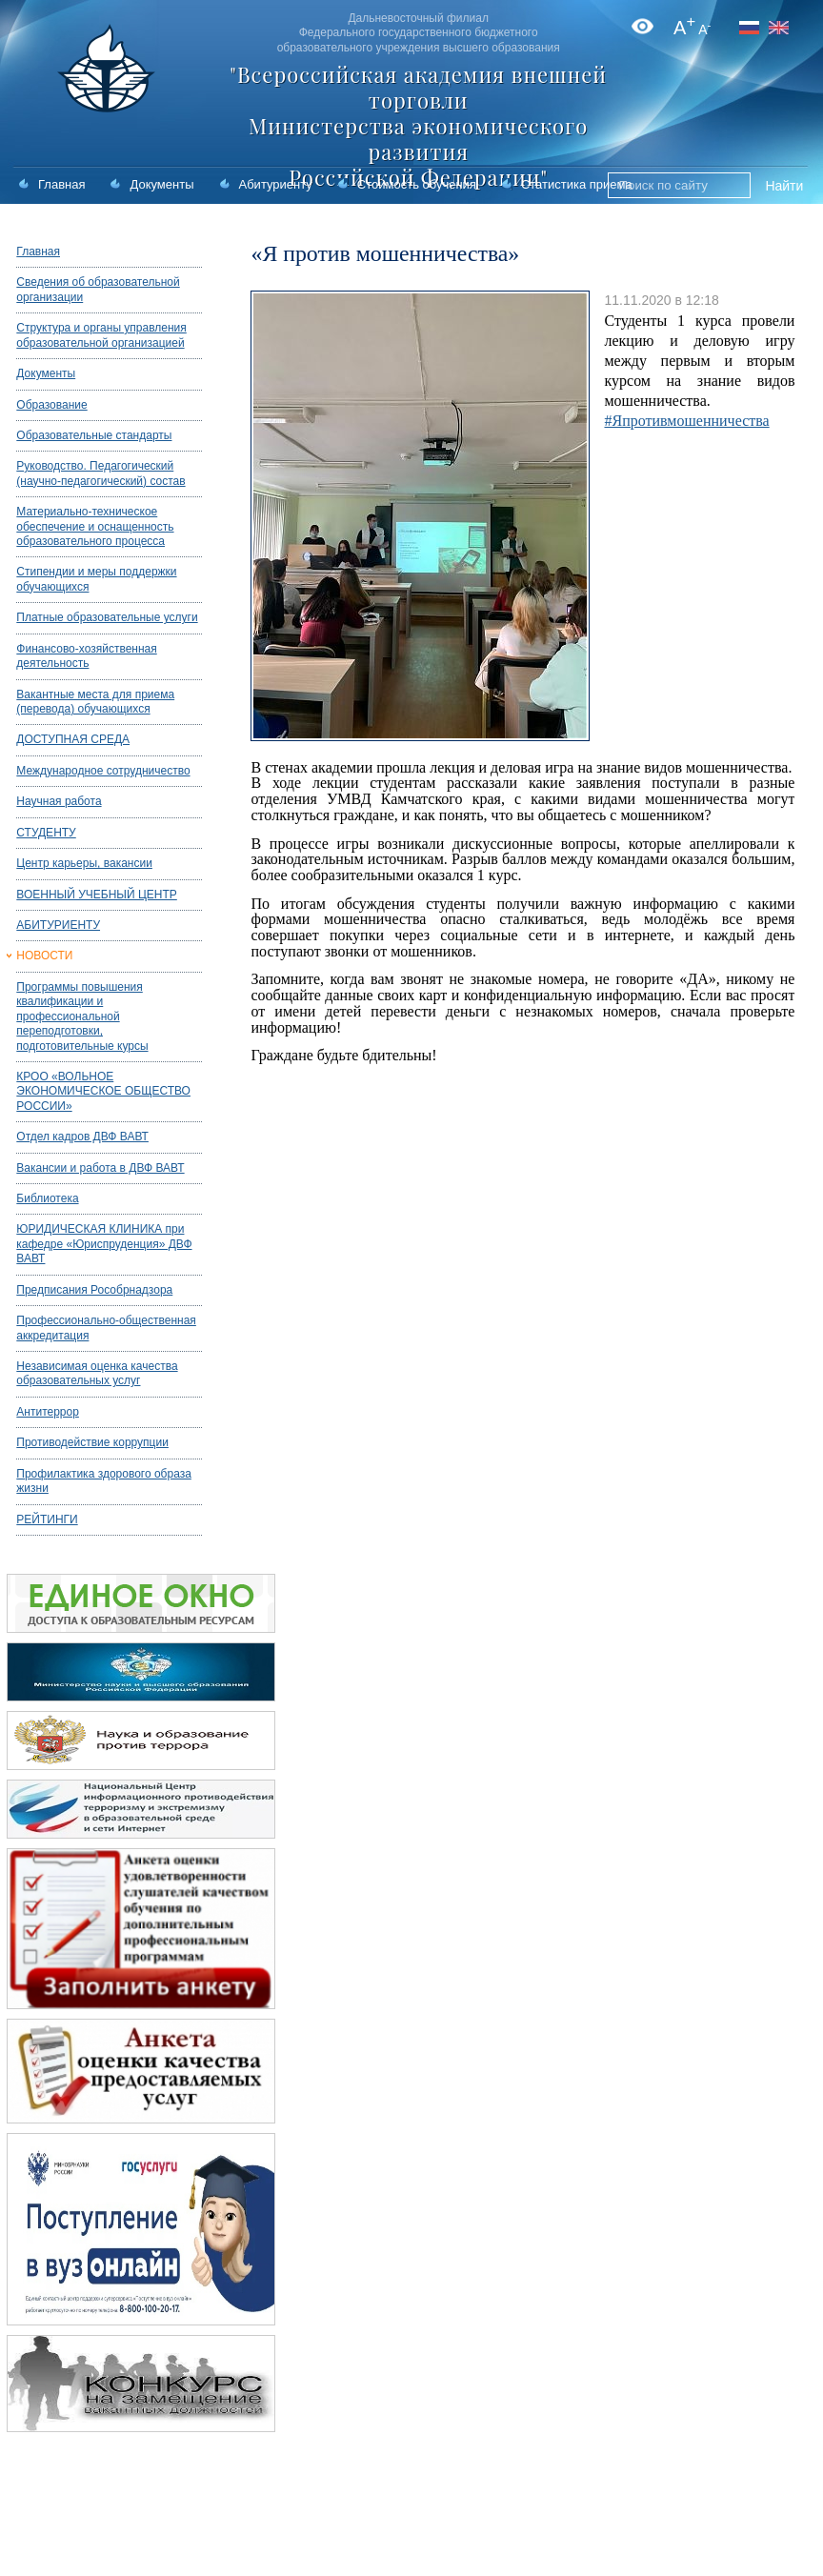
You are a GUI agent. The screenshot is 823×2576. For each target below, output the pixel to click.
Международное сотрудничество (103, 770)
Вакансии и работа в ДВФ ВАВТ (100, 1168)
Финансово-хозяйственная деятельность (86, 656)
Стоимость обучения (416, 184)
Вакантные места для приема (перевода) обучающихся (95, 701)
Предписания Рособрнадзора (94, 1290)
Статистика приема (576, 184)
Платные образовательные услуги (106, 617)
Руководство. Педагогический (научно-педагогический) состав (100, 473)
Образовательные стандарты (93, 435)
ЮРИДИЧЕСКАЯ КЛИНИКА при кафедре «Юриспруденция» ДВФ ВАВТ (103, 1243)
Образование (51, 405)
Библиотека (47, 1198)
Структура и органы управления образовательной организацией (101, 335)
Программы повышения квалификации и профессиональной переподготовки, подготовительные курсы (82, 1016)
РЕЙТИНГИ (46, 1519)
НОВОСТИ (44, 955)
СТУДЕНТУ (45, 832)
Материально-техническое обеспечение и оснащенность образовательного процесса (94, 526)
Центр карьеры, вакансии (84, 863)
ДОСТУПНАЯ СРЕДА (73, 739)
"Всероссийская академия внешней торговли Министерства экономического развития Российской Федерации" (418, 125)
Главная (61, 184)
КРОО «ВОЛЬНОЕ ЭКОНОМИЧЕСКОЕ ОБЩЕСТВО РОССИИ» (103, 1091)
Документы (161, 184)
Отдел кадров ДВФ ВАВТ (82, 1136)
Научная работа (58, 801)
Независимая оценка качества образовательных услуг (96, 1373)
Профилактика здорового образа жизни (103, 1481)
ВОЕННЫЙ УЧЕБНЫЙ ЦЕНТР (96, 894)
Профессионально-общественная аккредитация (106, 1327)
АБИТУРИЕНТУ (58, 925)
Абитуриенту (275, 184)
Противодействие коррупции (92, 1442)
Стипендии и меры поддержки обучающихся (96, 579)
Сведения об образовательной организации (97, 289)
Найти (784, 185)
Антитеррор (47, 1412)
